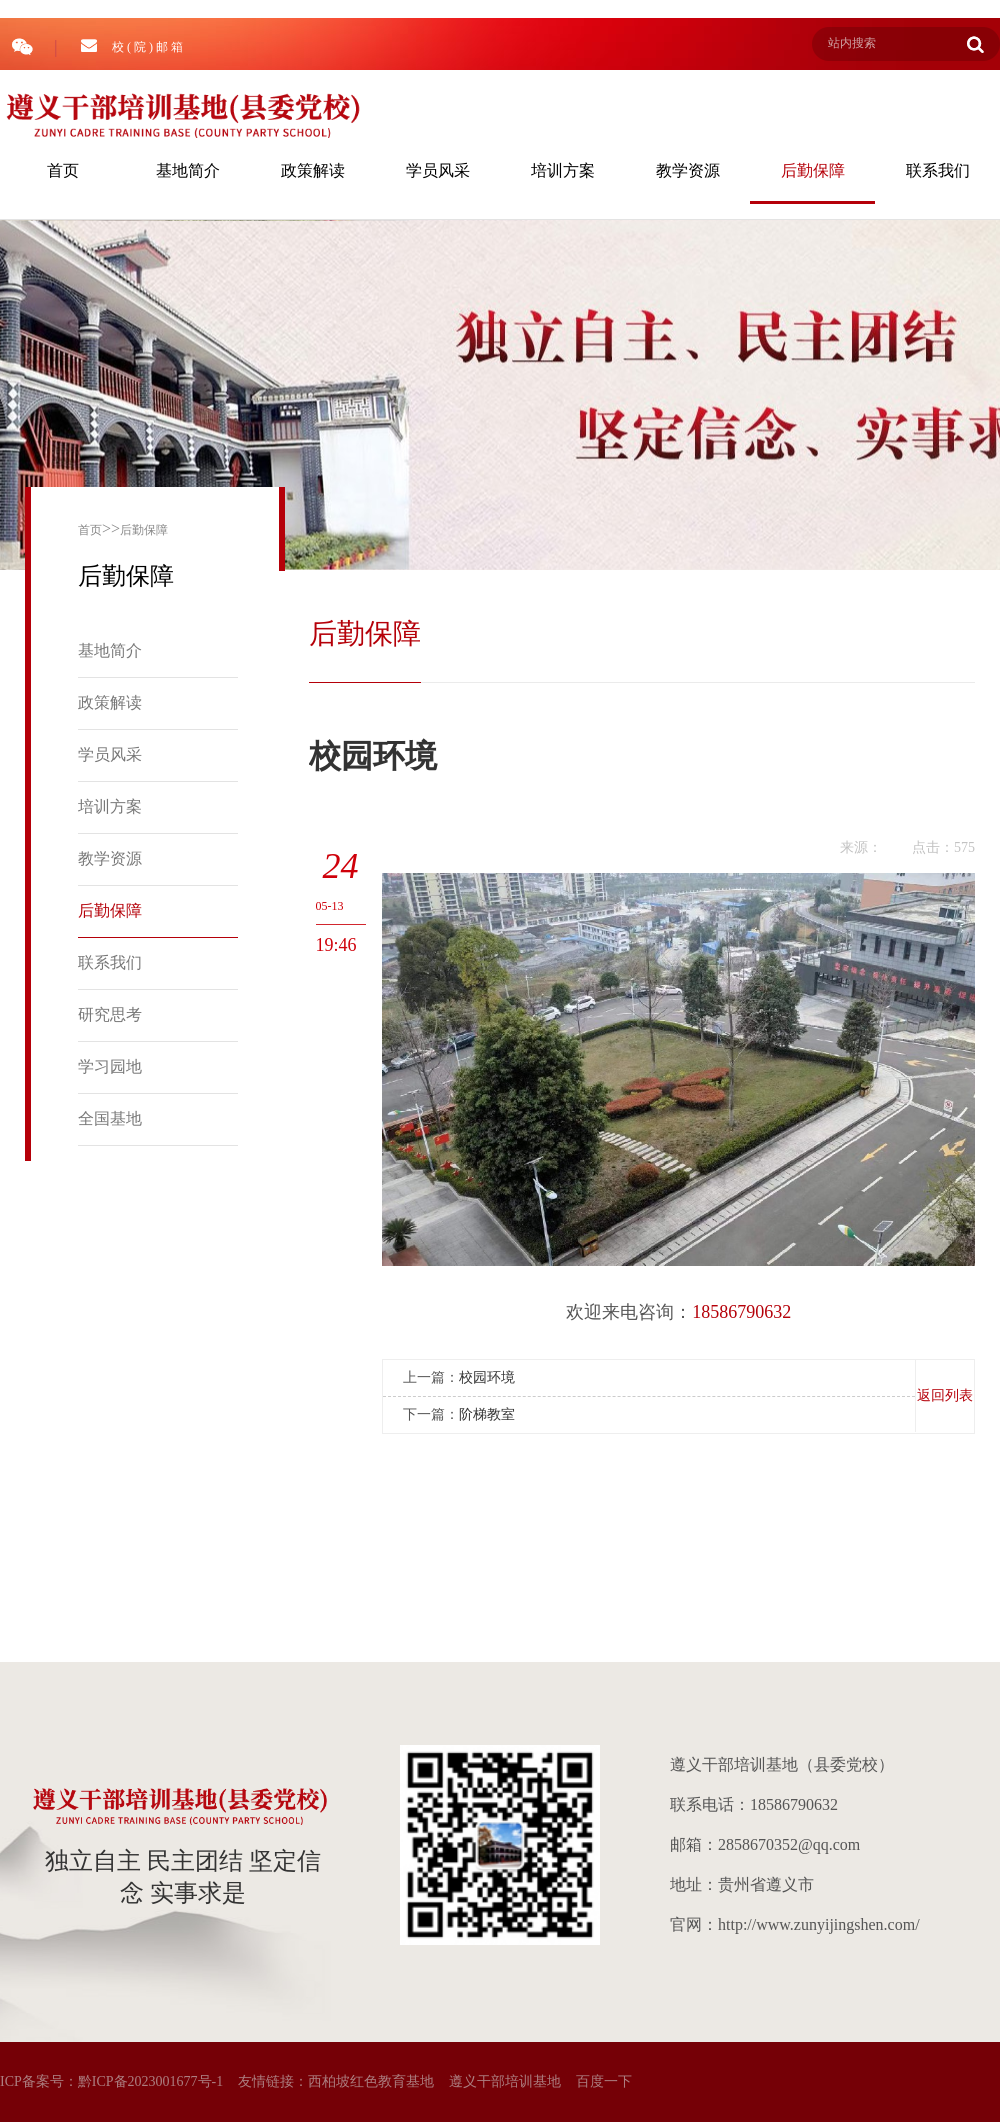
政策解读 (313, 170)
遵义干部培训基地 (505, 2081)
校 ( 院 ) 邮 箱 (132, 46)
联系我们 (938, 170)
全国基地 (110, 1118)
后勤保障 (813, 170)
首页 (63, 170)
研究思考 (110, 1014)
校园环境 (487, 1377)
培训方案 (563, 170)
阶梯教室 (487, 1414)
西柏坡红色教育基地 (371, 2081)
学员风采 (438, 170)
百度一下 (604, 2081)
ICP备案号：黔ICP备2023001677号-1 (111, 2081)
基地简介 (188, 170)
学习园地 (110, 1066)
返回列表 (945, 1395)
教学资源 (688, 170)
